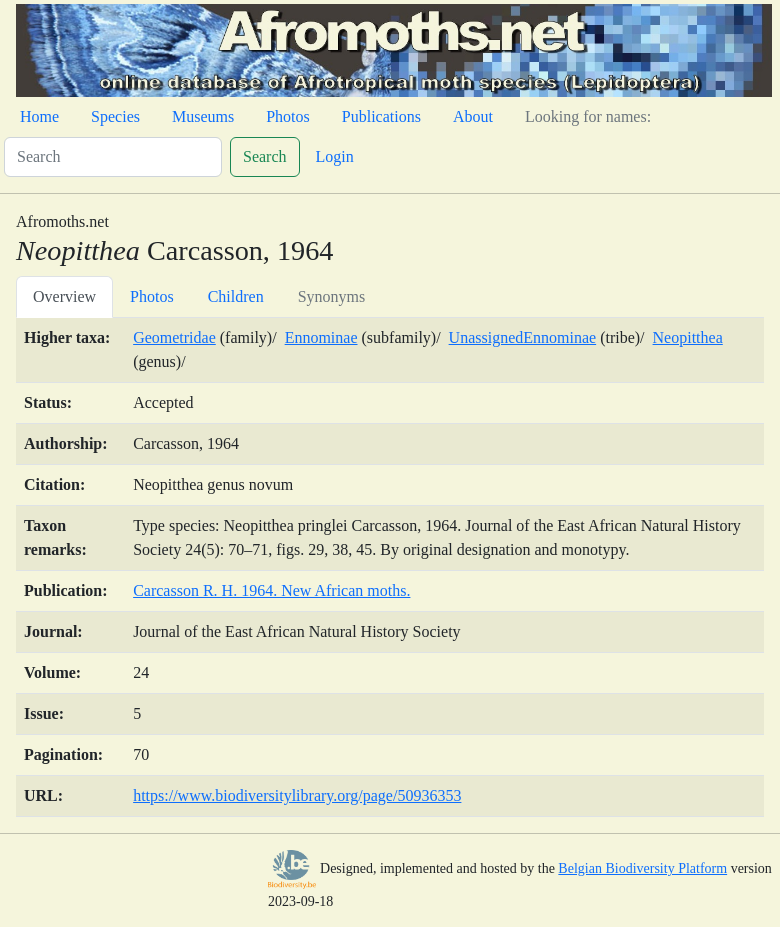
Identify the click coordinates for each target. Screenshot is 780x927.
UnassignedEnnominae (523, 337)
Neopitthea (688, 337)
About (473, 116)
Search (265, 156)
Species (115, 116)
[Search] (113, 157)
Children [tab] (236, 296)
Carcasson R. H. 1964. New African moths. (271, 590)
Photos (288, 116)
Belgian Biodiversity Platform (642, 868)
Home (39, 116)
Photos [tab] (152, 296)
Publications (381, 116)
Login (335, 156)
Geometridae (174, 337)
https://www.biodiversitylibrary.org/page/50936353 (297, 795)
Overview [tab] (64, 296)
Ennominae (321, 337)
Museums (203, 116)
